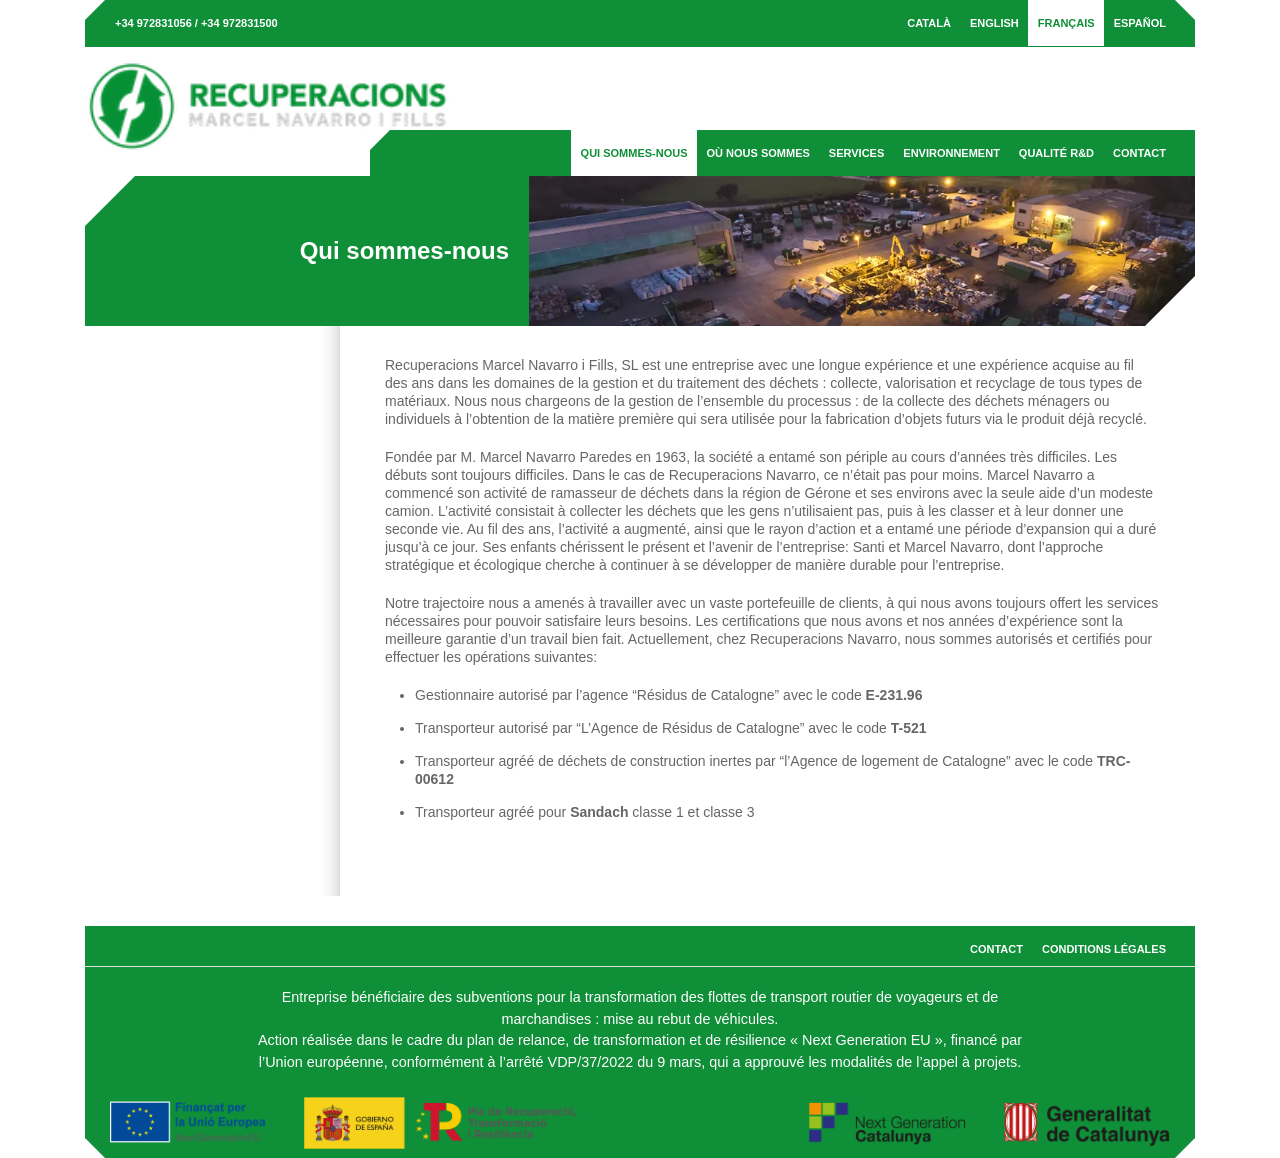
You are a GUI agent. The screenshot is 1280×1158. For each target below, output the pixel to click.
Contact (1139, 153)
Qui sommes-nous (634, 153)
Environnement (951, 153)
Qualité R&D (1056, 153)
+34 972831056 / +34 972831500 (196, 23)
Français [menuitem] (1066, 23)
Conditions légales (1104, 949)
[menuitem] (929, 23)
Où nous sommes (758, 153)
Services (856, 153)
